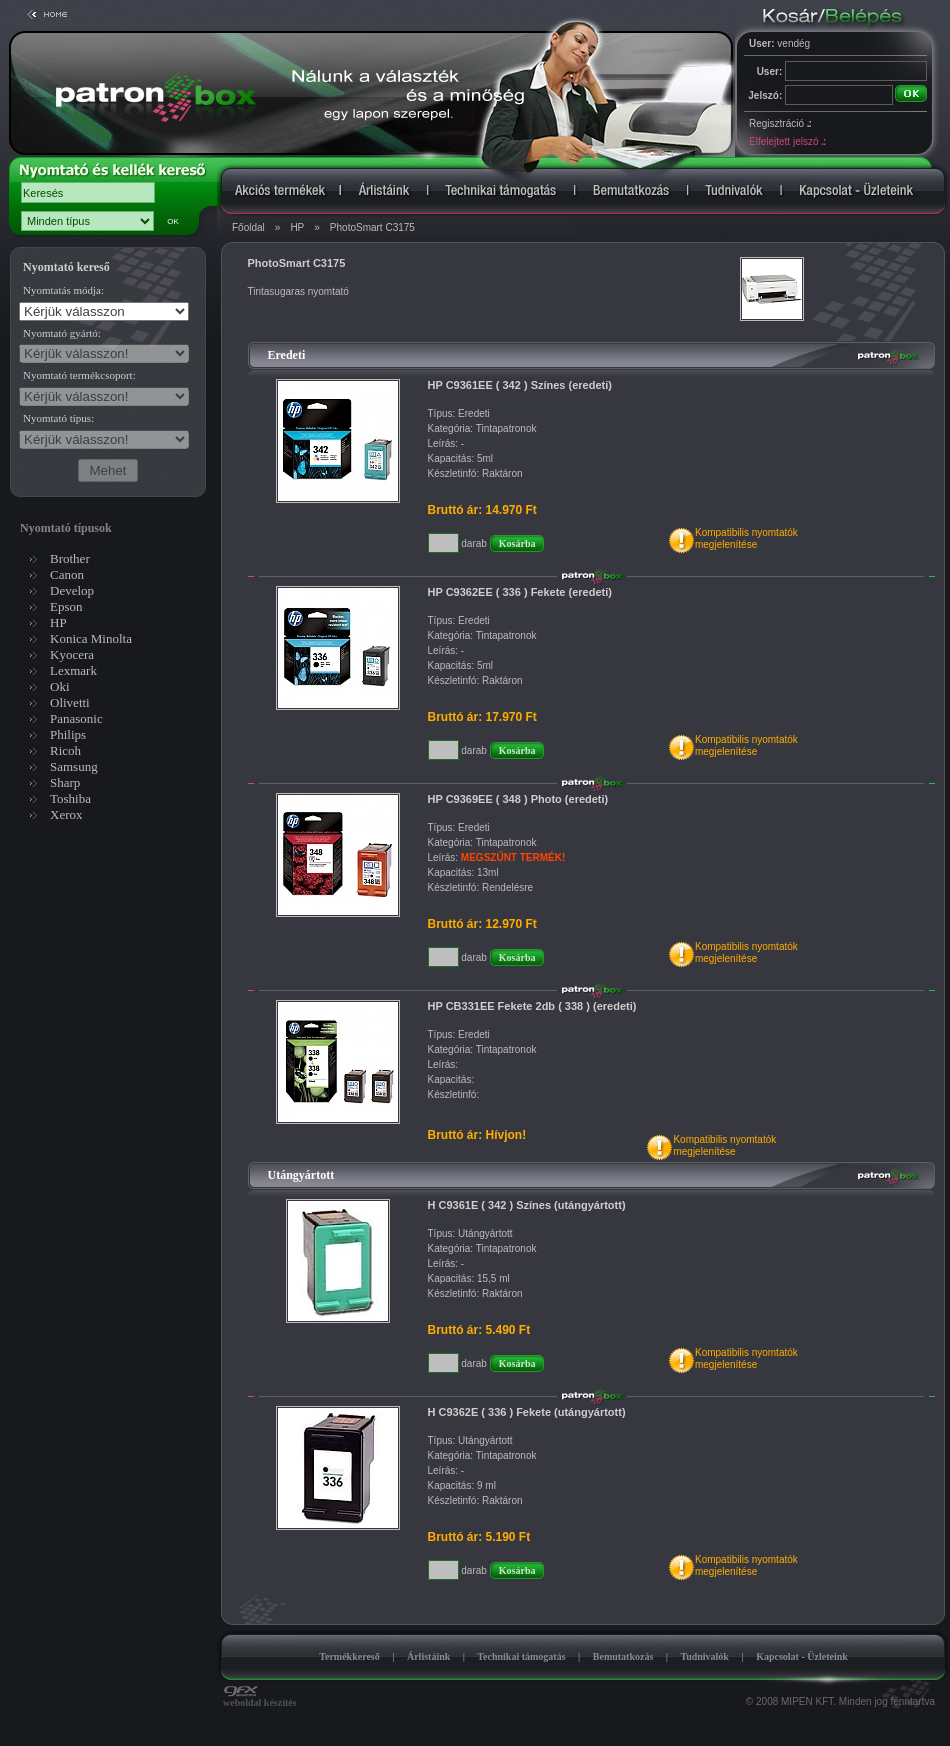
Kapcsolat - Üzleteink (802, 1656)
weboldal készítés (260, 1698)
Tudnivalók (704, 1656)
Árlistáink (428, 1656)
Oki (60, 686)
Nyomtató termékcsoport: (79, 375)
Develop (72, 590)
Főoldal (248, 227)
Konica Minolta (91, 638)
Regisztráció (780, 123)
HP (297, 227)
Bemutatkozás (623, 1656)
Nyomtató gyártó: (62, 333)
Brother (70, 558)
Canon (67, 574)
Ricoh (65, 750)
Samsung (74, 766)
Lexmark (73, 670)
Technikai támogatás (521, 1656)
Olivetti (70, 702)
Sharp (65, 782)
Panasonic (76, 718)
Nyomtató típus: (58, 418)
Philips (68, 734)
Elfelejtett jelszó (787, 141)
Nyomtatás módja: (63, 290)
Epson (66, 606)
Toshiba (70, 798)
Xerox (66, 814)
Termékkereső (349, 1656)
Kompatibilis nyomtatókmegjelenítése (746, 538)
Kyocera (72, 654)
